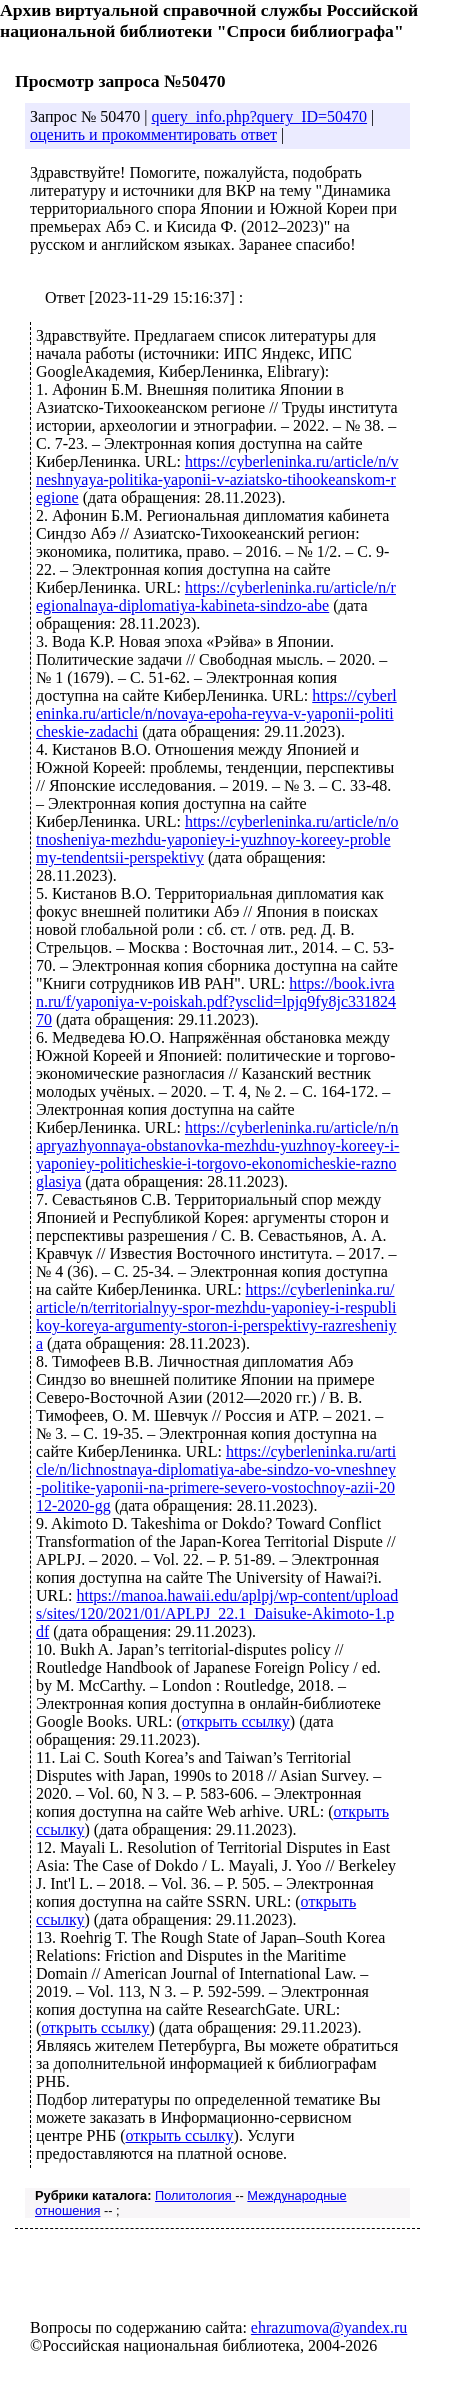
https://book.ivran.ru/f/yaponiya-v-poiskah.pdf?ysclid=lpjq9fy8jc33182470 (216, 1001)
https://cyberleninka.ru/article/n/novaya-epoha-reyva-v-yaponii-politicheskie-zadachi (216, 713)
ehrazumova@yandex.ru (329, 2327)
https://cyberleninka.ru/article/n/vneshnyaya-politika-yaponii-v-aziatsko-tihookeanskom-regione (217, 479)
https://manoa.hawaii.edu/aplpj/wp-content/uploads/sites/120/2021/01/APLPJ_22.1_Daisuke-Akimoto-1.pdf (217, 1613)
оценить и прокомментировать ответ (153, 134)
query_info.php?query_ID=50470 (259, 116)
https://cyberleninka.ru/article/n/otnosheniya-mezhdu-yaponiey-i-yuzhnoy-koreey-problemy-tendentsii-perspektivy (217, 839)
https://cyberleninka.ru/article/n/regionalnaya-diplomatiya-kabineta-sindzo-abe (216, 596)
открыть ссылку (236, 1721)
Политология (195, 2195)
